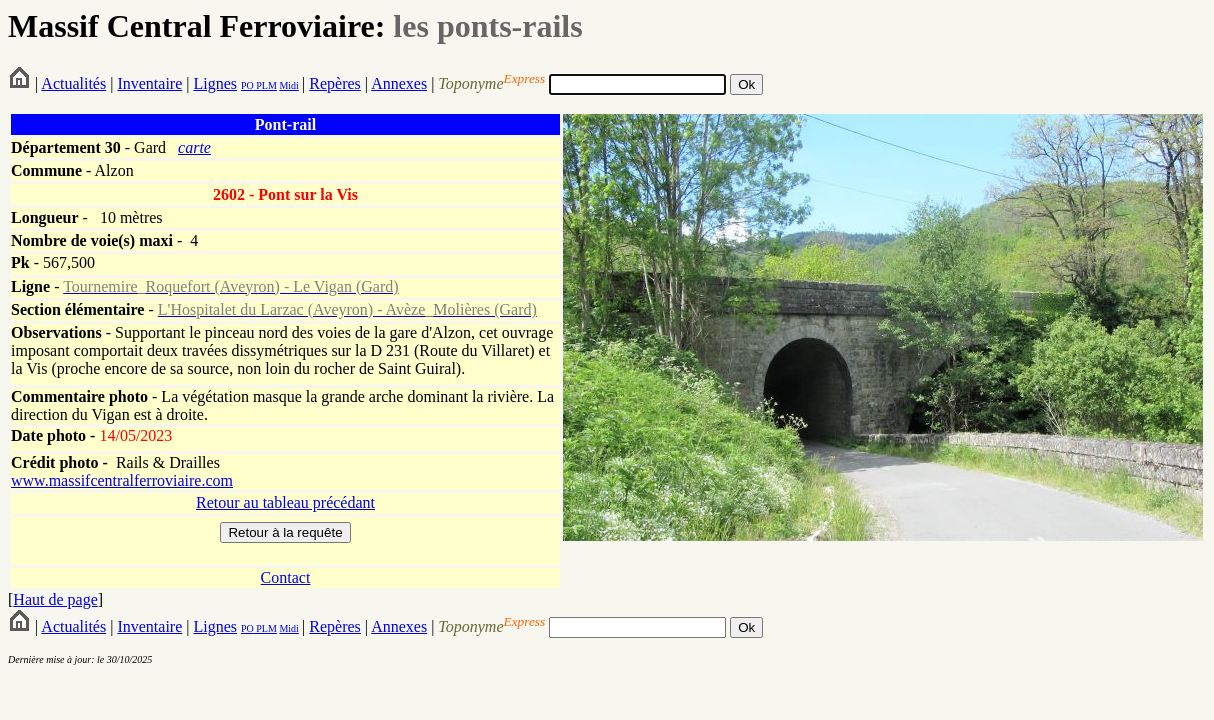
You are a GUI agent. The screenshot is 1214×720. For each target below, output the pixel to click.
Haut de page (55, 599)
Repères (335, 83)
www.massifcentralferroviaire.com (122, 480)
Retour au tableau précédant (285, 502)
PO (247, 85)
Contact (286, 577)
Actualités (73, 83)
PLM (265, 85)
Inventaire (149, 83)
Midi (288, 85)
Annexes (399, 83)
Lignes (215, 83)
